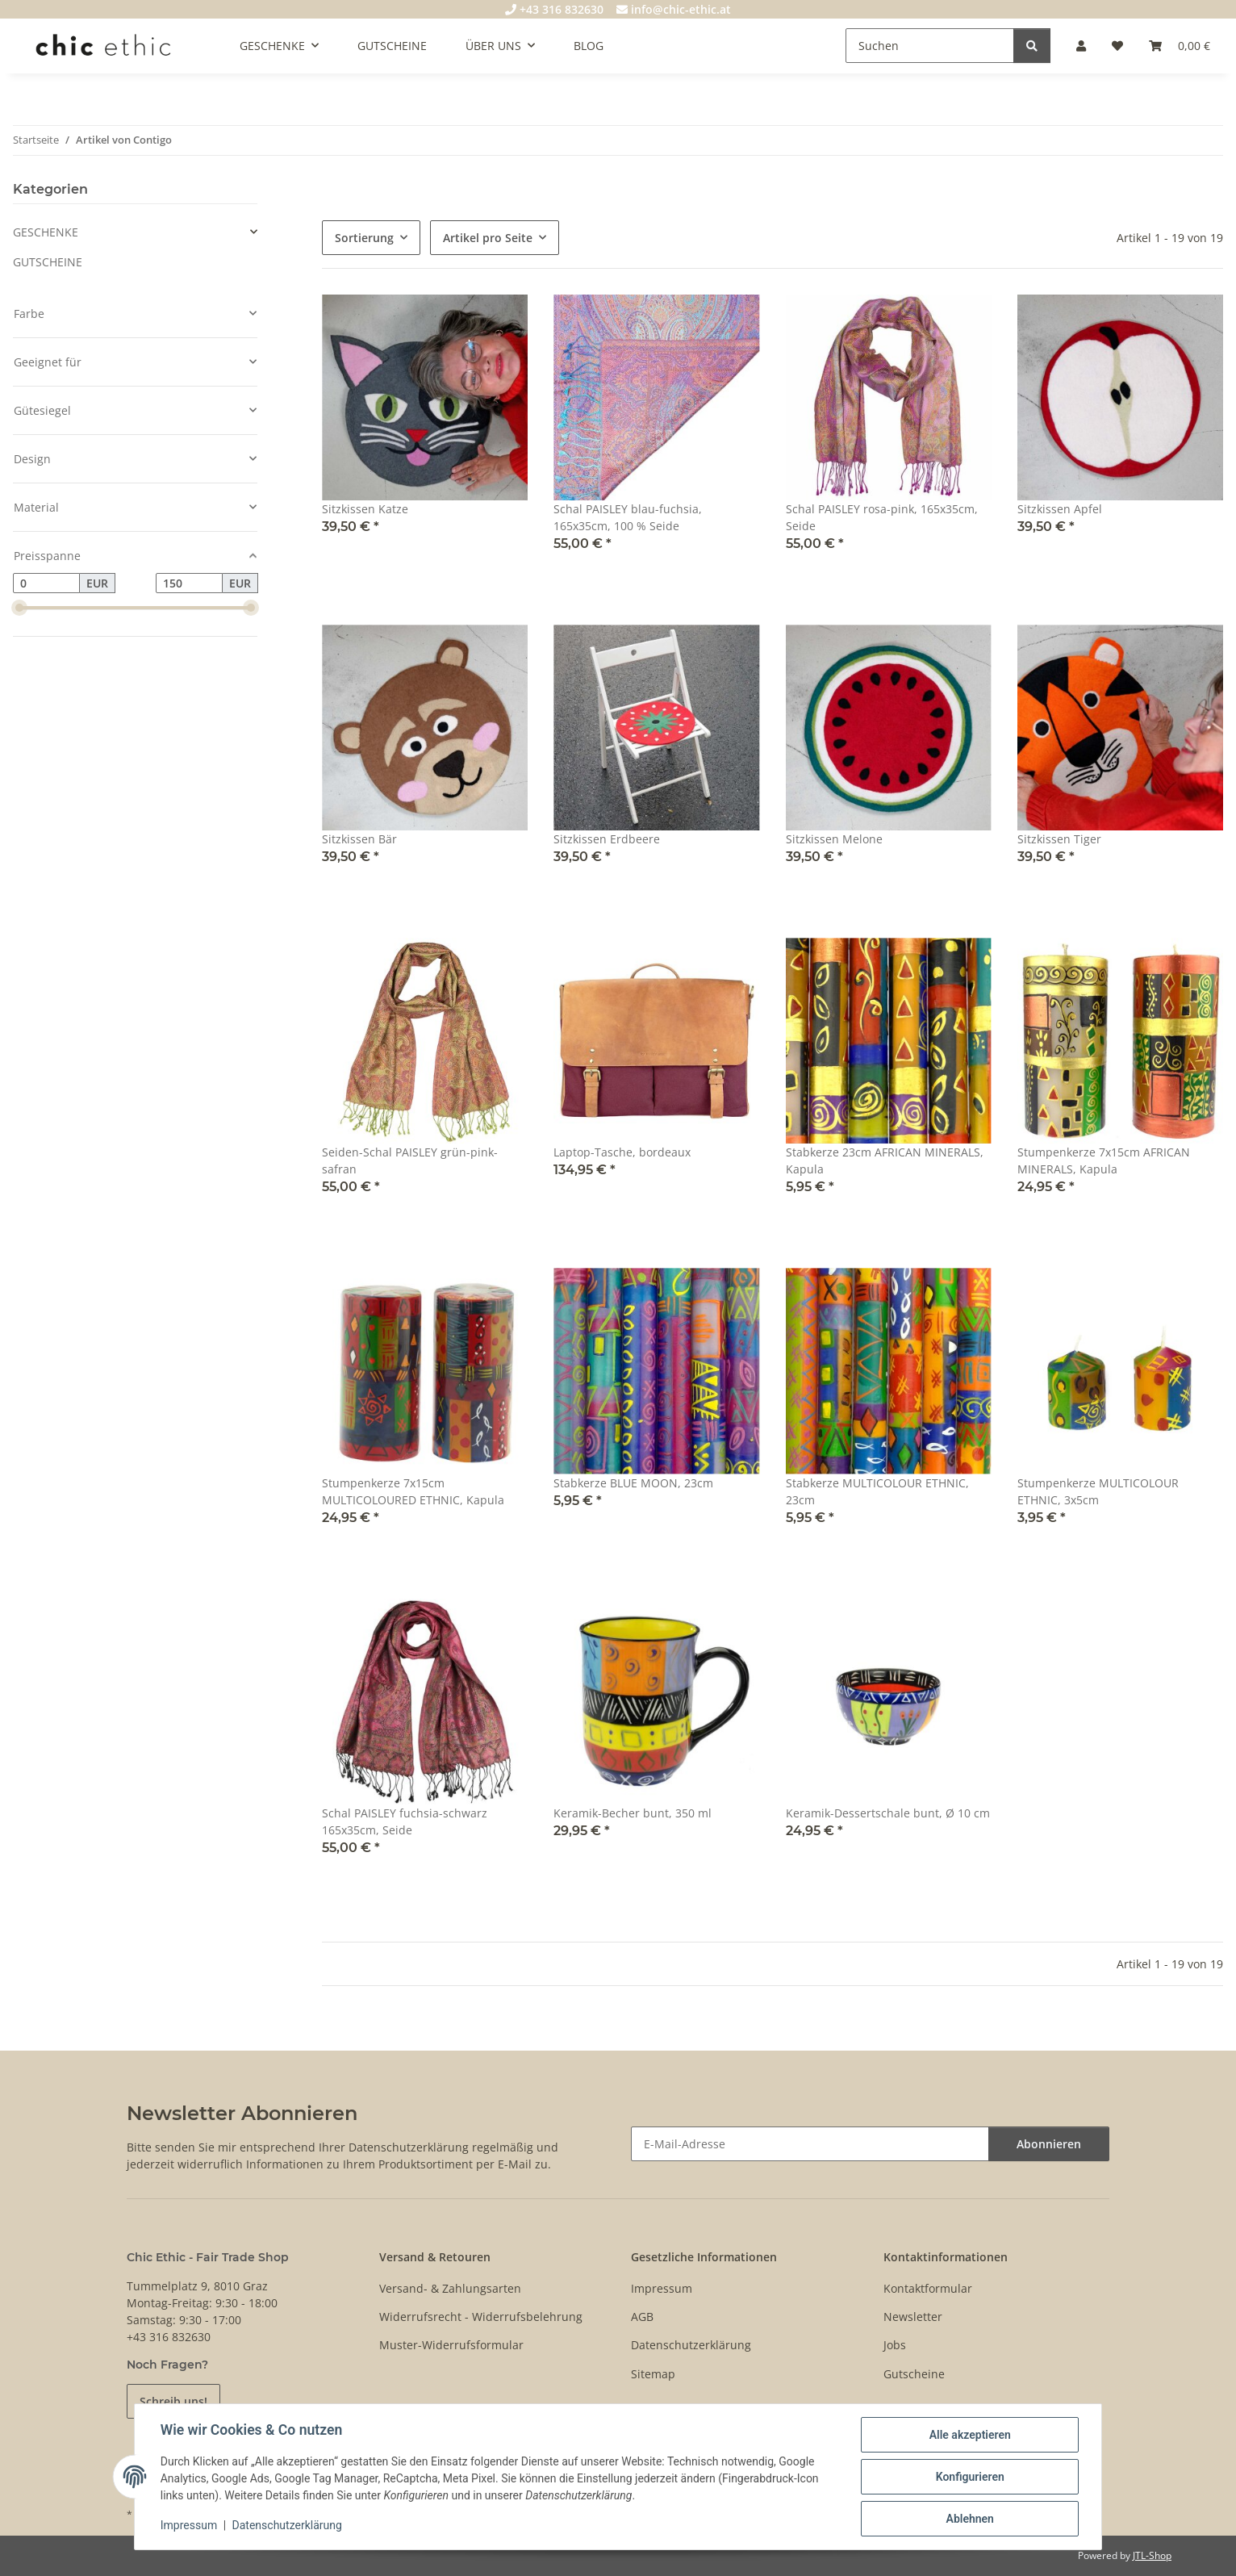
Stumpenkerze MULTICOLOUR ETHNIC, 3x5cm (1098, 1491)
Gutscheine (914, 2374)
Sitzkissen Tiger (1059, 839)
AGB (642, 2316)
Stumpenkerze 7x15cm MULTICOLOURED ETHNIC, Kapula (413, 1491)
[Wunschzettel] (1117, 45)
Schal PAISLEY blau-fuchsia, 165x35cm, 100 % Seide (627, 517)
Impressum (189, 2526)
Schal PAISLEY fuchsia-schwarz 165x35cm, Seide (404, 1821)
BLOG (588, 45)
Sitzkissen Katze (365, 508)
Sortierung (364, 237)
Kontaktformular (927, 2288)
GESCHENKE (45, 232)
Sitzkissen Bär (359, 839)
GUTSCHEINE (47, 262)
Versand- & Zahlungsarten (450, 2288)
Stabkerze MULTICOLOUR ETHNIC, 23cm (877, 1491)
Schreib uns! (173, 2401)
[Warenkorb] (1179, 45)
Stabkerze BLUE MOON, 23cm (633, 1483)
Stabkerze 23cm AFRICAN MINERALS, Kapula (884, 1160)
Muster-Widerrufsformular (451, 2344)
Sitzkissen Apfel (1059, 508)
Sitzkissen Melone (834, 839)
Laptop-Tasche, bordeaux (622, 1152)
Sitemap (653, 2374)
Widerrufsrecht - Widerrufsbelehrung (481, 2316)
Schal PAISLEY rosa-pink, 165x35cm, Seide (882, 517)
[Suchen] (930, 45)
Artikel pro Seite (487, 237)
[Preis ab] (46, 583)
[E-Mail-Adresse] (810, 2143)
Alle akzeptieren (969, 2434)
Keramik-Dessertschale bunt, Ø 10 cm (888, 1813)
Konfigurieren (969, 2476)
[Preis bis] (189, 583)
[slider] (19, 608)
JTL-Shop (1152, 2555)
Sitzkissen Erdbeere (606, 839)
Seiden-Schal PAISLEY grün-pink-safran (410, 1160)
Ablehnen (969, 2518)
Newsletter (912, 2316)
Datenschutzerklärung (287, 2526)
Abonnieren (1049, 2144)
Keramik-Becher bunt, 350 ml (632, 1813)
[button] (1081, 45)
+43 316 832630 (554, 9)
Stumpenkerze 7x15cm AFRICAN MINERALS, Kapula (1103, 1160)
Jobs (894, 2344)
